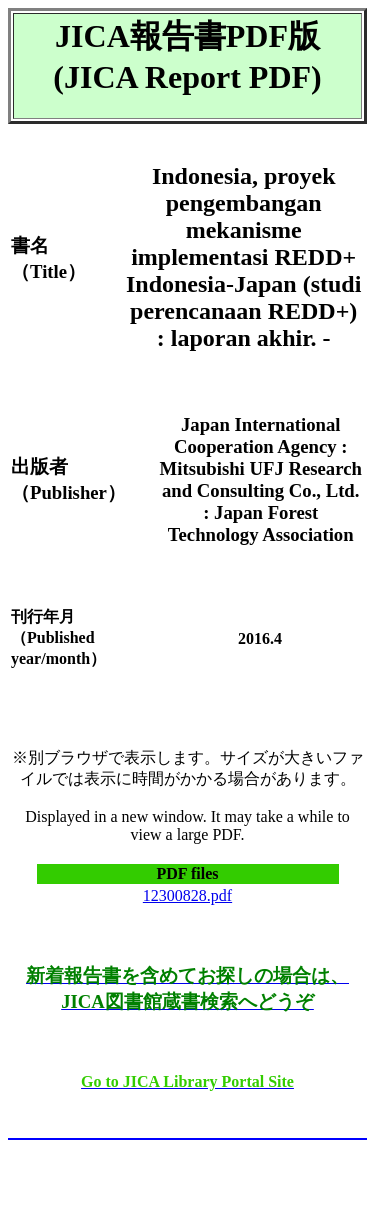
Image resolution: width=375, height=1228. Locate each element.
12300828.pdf (187, 895)
